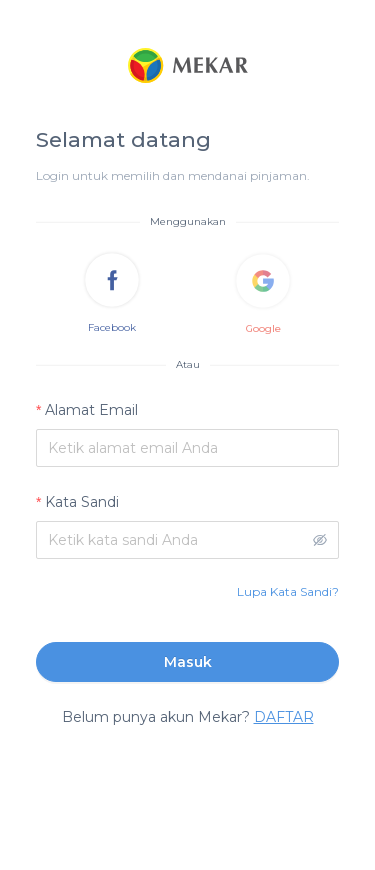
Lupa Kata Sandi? (288, 591)
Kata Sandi (82, 502)
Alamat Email (91, 410)
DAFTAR (284, 717)
